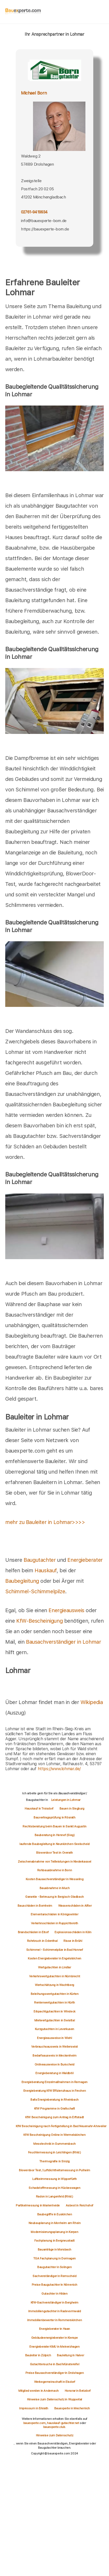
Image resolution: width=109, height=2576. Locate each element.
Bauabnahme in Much (55, 1888)
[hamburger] (103, 11)
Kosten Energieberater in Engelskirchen (54, 1958)
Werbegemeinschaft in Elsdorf (54, 2382)
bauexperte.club (54, 2427)
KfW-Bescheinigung (39, 1621)
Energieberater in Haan (54, 2329)
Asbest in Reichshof (79, 2205)
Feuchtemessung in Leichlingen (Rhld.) (54, 2152)
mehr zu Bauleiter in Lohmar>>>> (45, 1522)
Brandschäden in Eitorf (33, 1932)
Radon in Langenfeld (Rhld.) (54, 2196)
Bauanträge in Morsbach (54, 2249)
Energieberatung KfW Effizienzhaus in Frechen (54, 2091)
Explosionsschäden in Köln (72, 1932)
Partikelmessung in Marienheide (38, 2205)
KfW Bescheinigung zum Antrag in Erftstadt (54, 2117)
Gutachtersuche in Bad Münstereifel (54, 2364)
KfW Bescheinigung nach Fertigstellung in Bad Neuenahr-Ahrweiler (61, 2126)
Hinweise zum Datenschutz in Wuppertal (54, 2399)
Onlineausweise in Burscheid (54, 2064)
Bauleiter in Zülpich (38, 2355)
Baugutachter (40, 1560)
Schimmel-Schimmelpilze (35, 1591)
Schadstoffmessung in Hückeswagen (54, 2188)
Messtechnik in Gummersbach (54, 2144)
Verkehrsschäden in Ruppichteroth (54, 1923)
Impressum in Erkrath (33, 2408)
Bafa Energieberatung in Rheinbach (54, 2099)
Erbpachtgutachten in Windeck (54, 2011)
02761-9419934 (34, 212)
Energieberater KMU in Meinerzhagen (54, 2346)
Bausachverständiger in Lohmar (63, 1642)
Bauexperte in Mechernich (72, 2408)
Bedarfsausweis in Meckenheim (54, 2055)
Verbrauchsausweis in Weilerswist (54, 2046)
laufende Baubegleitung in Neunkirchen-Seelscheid (54, 1844)
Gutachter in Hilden (54, 2293)
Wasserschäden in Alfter (75, 1905)
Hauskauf (46, 1570)
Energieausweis (66, 1610)
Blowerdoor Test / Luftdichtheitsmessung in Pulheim (54, 2170)
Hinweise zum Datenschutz (54, 2435)
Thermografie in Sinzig (54, 2161)
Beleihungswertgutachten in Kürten (55, 1994)
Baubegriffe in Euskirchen (54, 2214)
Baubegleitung (22, 1581)
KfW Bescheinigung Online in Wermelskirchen (54, 2135)
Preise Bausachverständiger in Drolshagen (54, 2373)
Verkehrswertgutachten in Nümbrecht (54, 1976)
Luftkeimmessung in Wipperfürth (54, 2179)
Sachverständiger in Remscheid (54, 2276)
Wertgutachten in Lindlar (54, 1967)
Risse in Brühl (72, 1941)
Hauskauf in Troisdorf (39, 1808)
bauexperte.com (34, 2423)
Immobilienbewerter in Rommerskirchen (54, 2320)
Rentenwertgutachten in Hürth (54, 2002)
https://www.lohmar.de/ (59, 1768)
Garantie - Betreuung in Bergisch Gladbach (54, 1897)
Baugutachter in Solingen (54, 2267)
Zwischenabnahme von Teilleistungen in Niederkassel (54, 1861)
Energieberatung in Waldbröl (54, 2073)
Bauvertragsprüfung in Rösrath (54, 1817)
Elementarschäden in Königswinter (54, 1914)
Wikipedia (91, 1702)
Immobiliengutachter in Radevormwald (54, 2311)
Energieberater (84, 1560)
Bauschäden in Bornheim (35, 1905)
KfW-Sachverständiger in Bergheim (54, 2302)
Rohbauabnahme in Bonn (54, 1870)
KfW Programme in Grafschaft (54, 2108)
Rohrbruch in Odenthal (42, 1941)
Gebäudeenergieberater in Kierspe (54, 2338)
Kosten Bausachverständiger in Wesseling (54, 1879)
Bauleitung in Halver (70, 2355)
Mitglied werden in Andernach (38, 2391)
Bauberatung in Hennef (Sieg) (55, 1835)
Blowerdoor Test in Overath (54, 1852)
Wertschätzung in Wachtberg (54, 1985)
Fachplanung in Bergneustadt (54, 2240)
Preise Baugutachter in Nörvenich (54, 2284)
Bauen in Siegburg (71, 1808)
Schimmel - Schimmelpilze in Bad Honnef (54, 1950)
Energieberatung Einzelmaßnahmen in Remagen (54, 2082)
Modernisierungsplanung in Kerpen (54, 2232)
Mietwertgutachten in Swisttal (54, 2020)
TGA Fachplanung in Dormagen (54, 2258)
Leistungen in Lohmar (65, 1800)
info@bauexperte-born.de (44, 220)
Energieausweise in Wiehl (54, 2038)
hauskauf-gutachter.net (63, 2423)
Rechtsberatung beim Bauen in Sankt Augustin (54, 1826)
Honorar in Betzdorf (78, 2391)
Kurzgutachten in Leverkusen (54, 2029)
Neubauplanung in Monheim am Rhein (55, 2223)
